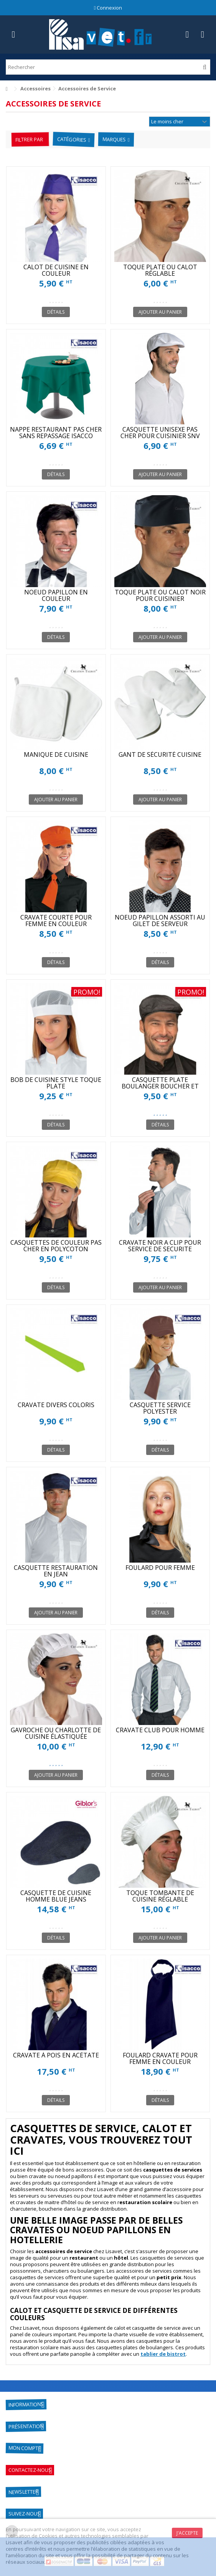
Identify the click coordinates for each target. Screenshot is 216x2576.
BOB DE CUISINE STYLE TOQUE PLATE (55, 1082)
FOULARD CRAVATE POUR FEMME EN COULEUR (160, 2058)
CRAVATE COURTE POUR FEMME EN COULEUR (56, 920)
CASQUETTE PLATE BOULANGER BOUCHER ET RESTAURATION (160, 1086)
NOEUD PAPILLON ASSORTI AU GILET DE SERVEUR (160, 920)
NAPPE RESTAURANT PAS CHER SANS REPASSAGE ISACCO (56, 432)
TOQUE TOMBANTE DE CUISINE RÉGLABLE (160, 1896)
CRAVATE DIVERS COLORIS (56, 1405)
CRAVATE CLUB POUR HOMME (160, 1730)
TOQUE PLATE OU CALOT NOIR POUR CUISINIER (160, 595)
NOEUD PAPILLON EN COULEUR (56, 595)
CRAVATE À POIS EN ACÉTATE (56, 2055)
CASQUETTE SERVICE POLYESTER (160, 1408)
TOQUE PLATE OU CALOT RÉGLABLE (160, 270)
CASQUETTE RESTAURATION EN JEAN (56, 1570)
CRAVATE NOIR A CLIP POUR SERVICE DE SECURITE (160, 1245)
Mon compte (24, 2448)
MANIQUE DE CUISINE (56, 754)
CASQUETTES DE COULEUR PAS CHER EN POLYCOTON (56, 1245)
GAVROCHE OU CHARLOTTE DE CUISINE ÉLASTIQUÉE (56, 1733)
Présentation (25, 2426)
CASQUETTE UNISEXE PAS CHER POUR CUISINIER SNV (160, 432)
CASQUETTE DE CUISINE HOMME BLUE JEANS (55, 1896)
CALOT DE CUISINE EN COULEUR (56, 270)
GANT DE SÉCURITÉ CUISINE (160, 754)
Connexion (108, 7)
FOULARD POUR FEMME (160, 1567)
